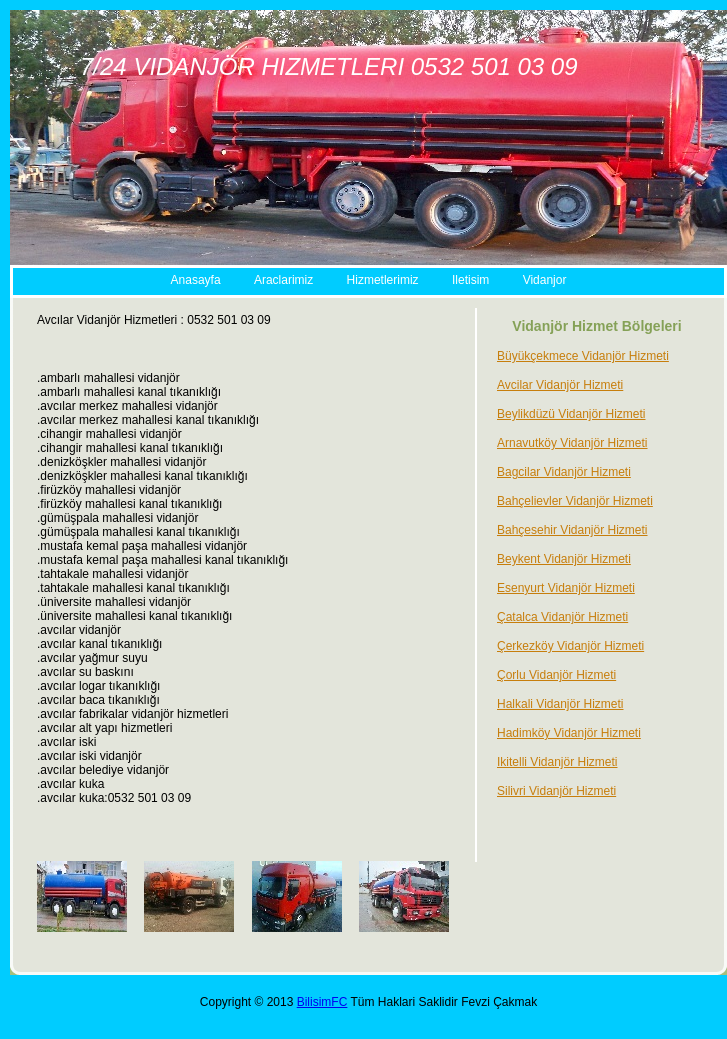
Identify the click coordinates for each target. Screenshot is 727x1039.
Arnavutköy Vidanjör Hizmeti (572, 443)
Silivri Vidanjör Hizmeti (556, 791)
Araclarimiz (283, 280)
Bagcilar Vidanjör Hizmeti (564, 472)
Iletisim (470, 280)
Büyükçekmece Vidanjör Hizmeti (583, 356)
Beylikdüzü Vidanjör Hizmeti (571, 414)
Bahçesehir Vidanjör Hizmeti (572, 530)
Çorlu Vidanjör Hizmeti (556, 675)
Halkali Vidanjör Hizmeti (560, 704)
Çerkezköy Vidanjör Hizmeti (570, 646)
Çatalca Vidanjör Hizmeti (562, 617)
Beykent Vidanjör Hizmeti (564, 559)
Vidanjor (545, 280)
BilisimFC (322, 1002)
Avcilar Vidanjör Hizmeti (560, 385)
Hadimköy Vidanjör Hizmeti (569, 733)
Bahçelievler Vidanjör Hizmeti (575, 501)
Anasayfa (196, 280)
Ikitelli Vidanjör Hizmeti (557, 762)
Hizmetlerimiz (383, 280)
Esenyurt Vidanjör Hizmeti (566, 588)
